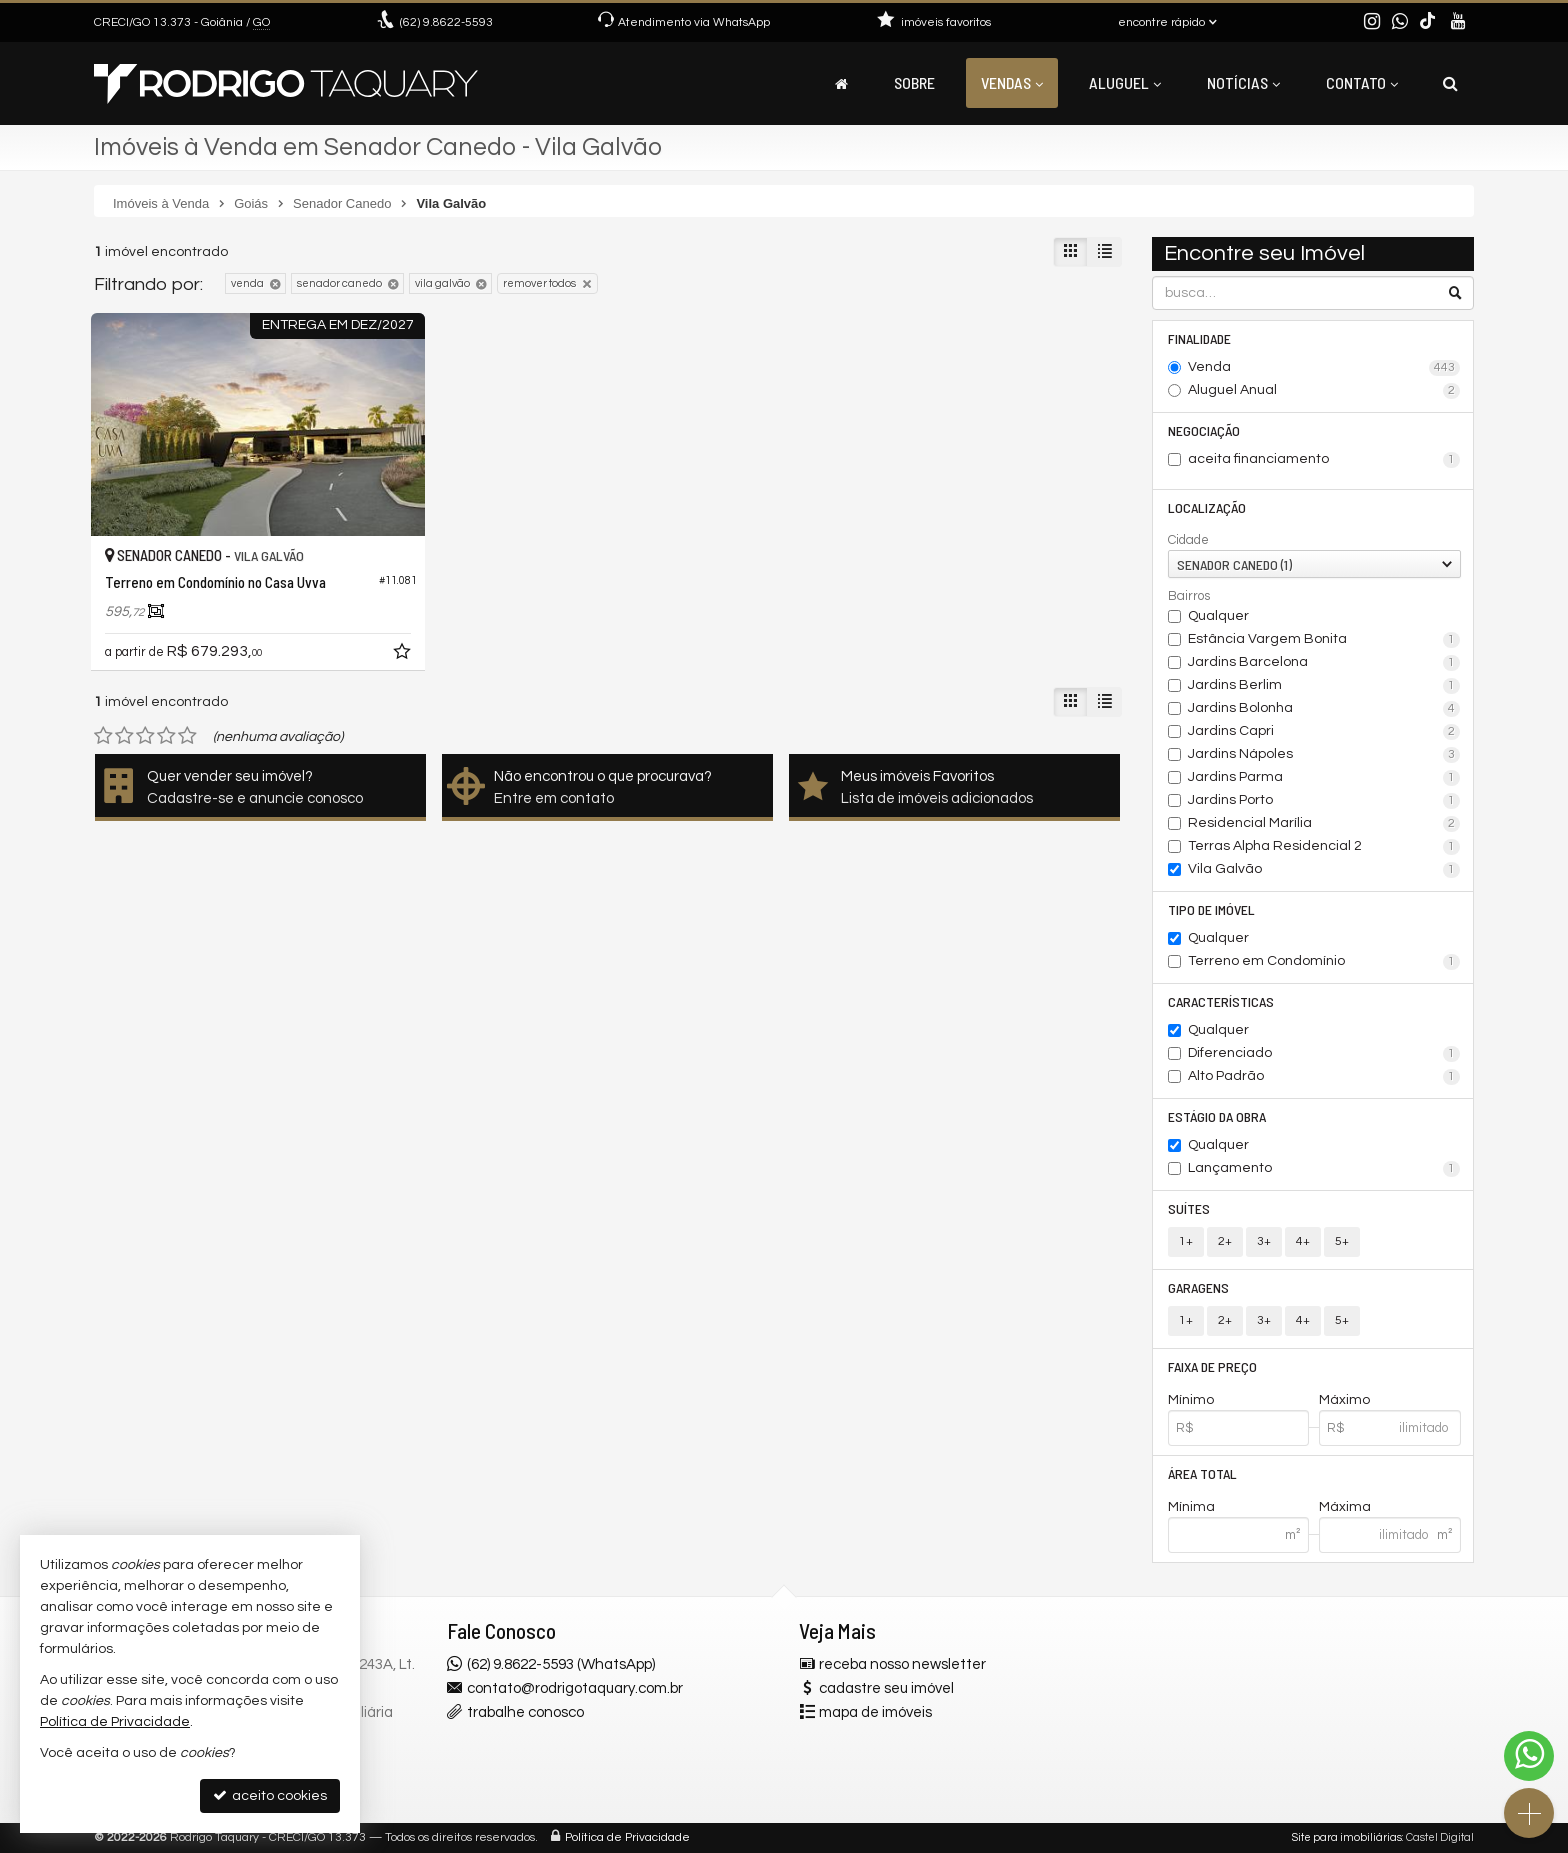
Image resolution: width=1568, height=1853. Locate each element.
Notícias (1243, 82)
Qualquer (1218, 616)
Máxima (1345, 1507)
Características (1221, 1001)
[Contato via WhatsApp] (1529, 1756)
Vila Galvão (1324, 870)
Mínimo (1191, 1400)
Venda (1324, 368)
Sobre (914, 82)
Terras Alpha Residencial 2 (1324, 847)
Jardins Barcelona (1324, 663)
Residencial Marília (1324, 824)
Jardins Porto (1324, 801)
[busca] (1450, 83)
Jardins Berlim (1324, 686)
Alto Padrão (1324, 1077)
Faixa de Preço (1212, 1366)
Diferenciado (1324, 1054)
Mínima (1191, 1507)
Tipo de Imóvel (1211, 909)
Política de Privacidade (627, 1837)
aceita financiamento (1324, 460)
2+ (1225, 1241)
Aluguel (1125, 82)
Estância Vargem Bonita (1324, 640)
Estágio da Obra (1217, 1116)
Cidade (1188, 540)
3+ (1264, 1241)
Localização (1207, 507)
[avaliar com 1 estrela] (103, 736)
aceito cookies (270, 1795)
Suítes (1189, 1208)
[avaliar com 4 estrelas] (166, 736)
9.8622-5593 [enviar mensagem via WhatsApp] (446, 22)
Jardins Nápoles (1324, 755)
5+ (1342, 1241)
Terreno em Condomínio (1324, 962)
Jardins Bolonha (1324, 709)
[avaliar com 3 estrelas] (145, 736)
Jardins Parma (1324, 778)
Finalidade (1199, 338)
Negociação (1204, 430)
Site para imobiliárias (1347, 1837)
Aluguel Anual (1324, 391)
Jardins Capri (1324, 732)
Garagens (1198, 1287)
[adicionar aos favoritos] (404, 655)
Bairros (1189, 596)
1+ (1186, 1241)
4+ (1303, 1241)
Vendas (1012, 82)
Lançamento (1324, 1169)
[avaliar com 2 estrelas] (124, 736)
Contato (1362, 82)
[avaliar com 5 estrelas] (187, 736)
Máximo (1344, 1400)
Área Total (1202, 1473)
